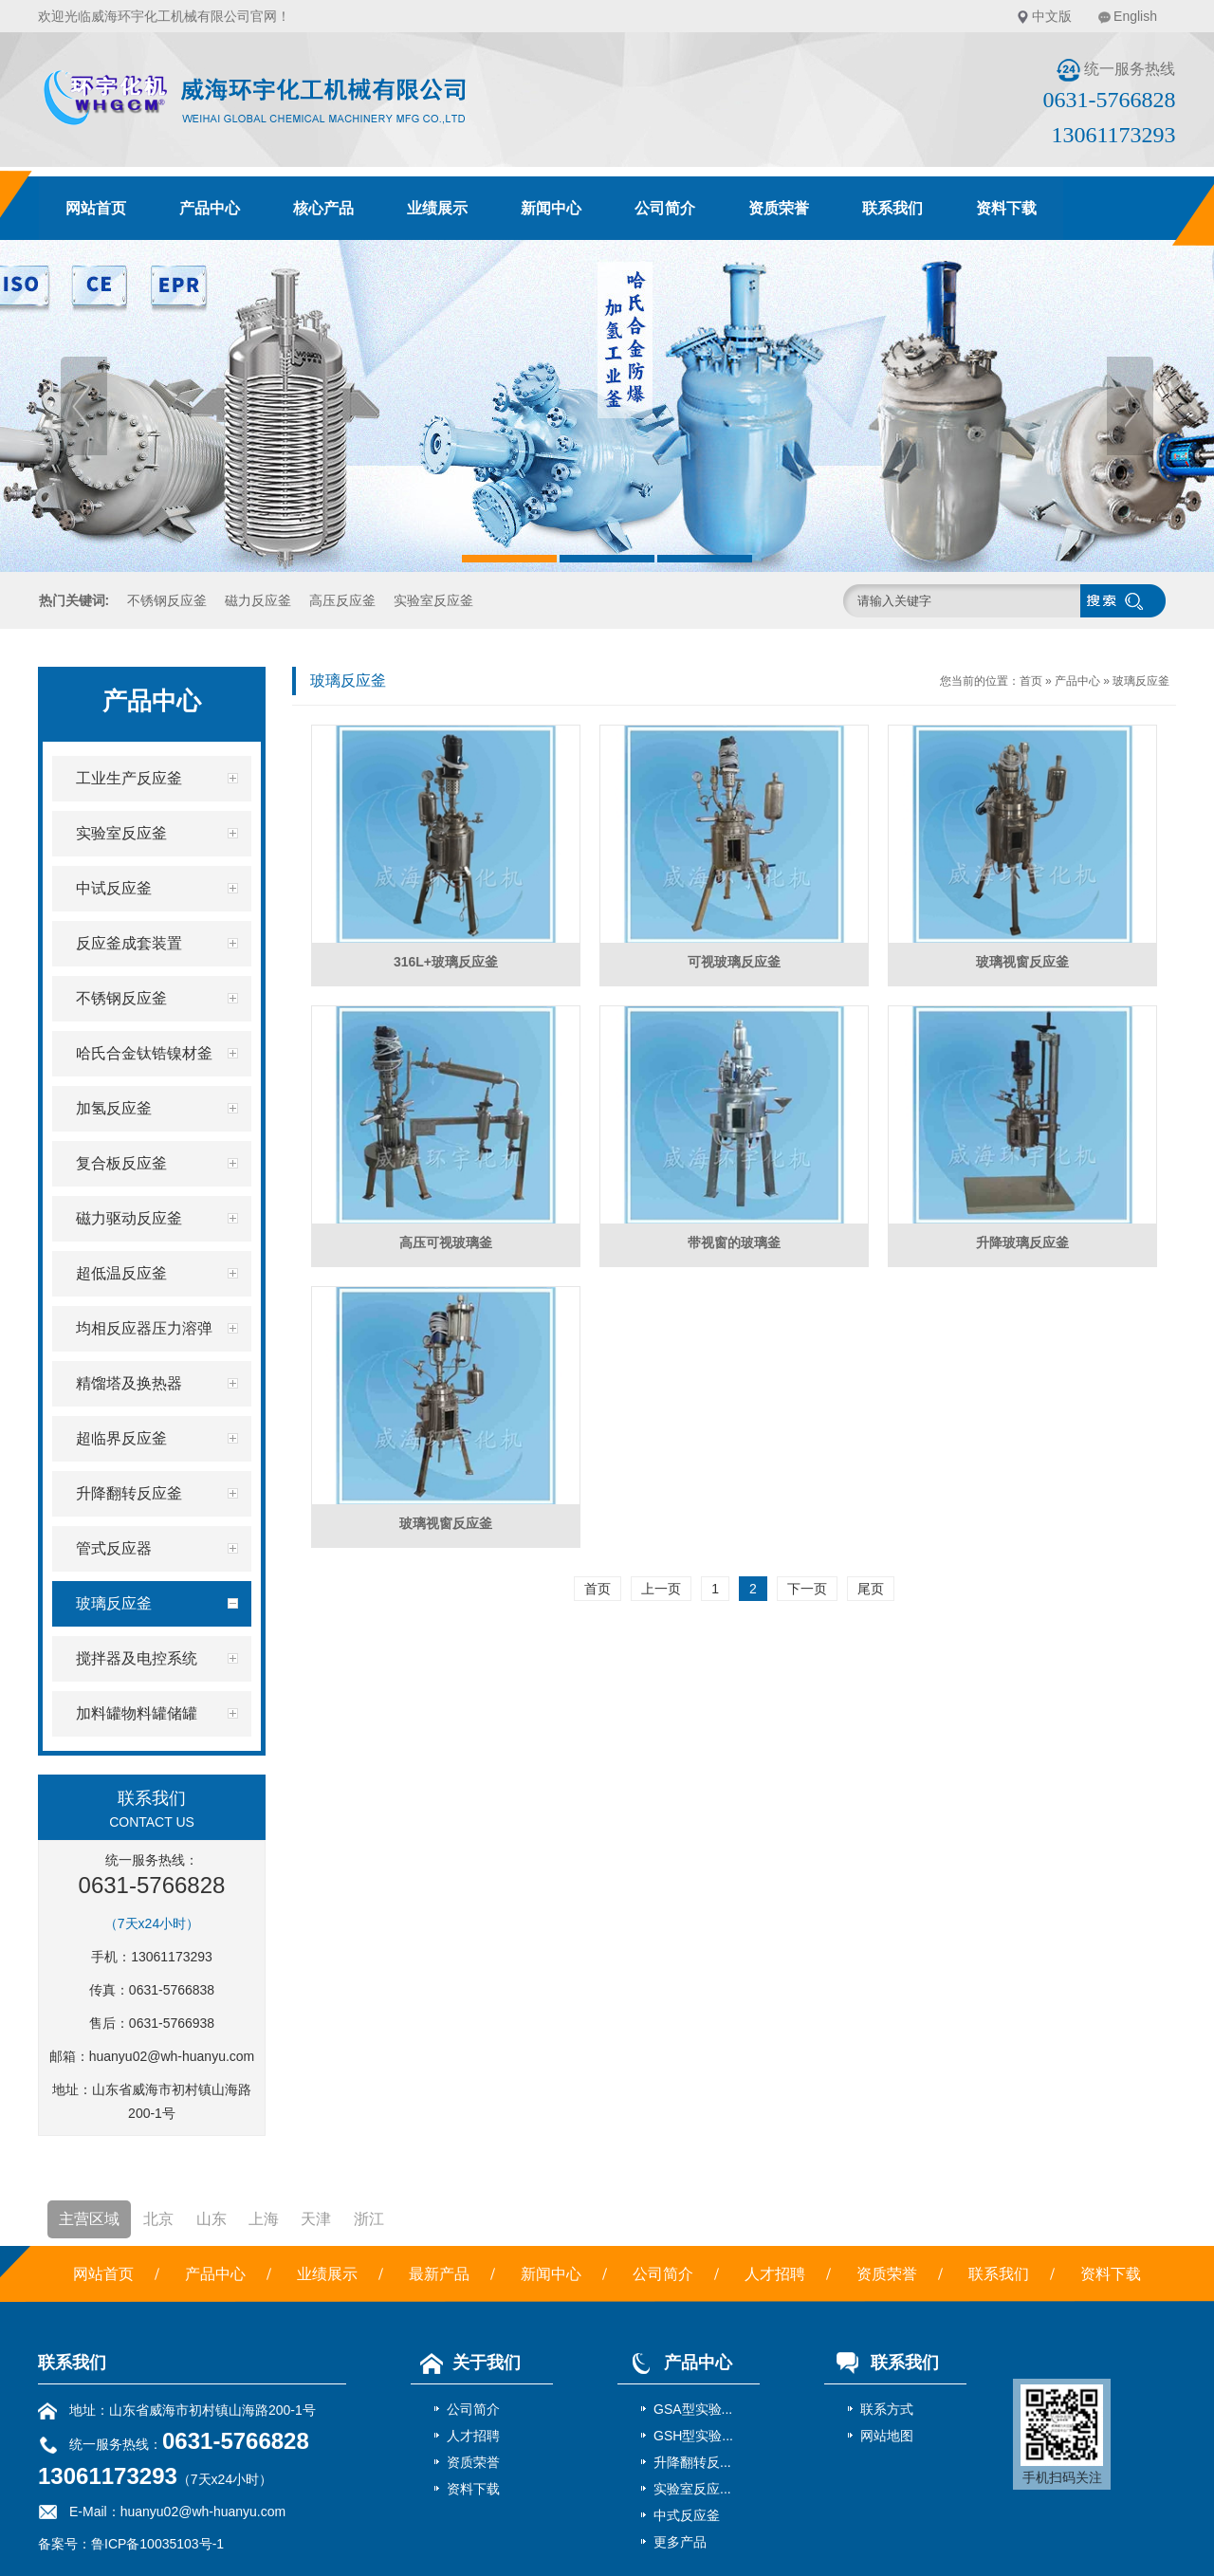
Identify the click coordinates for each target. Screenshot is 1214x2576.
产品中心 (209, 208)
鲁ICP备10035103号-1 (157, 2543)
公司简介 (665, 208)
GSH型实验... (693, 2435)
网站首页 (95, 208)
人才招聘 (775, 2274)
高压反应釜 (342, 600)
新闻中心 (551, 208)
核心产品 (323, 208)
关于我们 (466, 2362)
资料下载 (1006, 208)
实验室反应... (692, 2488)
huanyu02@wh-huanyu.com (172, 2056)
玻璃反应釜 (1141, 681)
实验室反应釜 (433, 600)
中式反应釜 (686, 2515)
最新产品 (439, 2274)
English (1135, 16)
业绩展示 (437, 208)
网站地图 (886, 2435)
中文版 (1052, 16)
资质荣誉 (778, 208)
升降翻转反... (692, 2462)
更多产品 (680, 2541)
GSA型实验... (692, 2409)
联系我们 (892, 208)
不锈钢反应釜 (167, 600)
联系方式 (886, 2409)
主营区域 (89, 2219)
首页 (1031, 681)
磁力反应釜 (258, 600)
